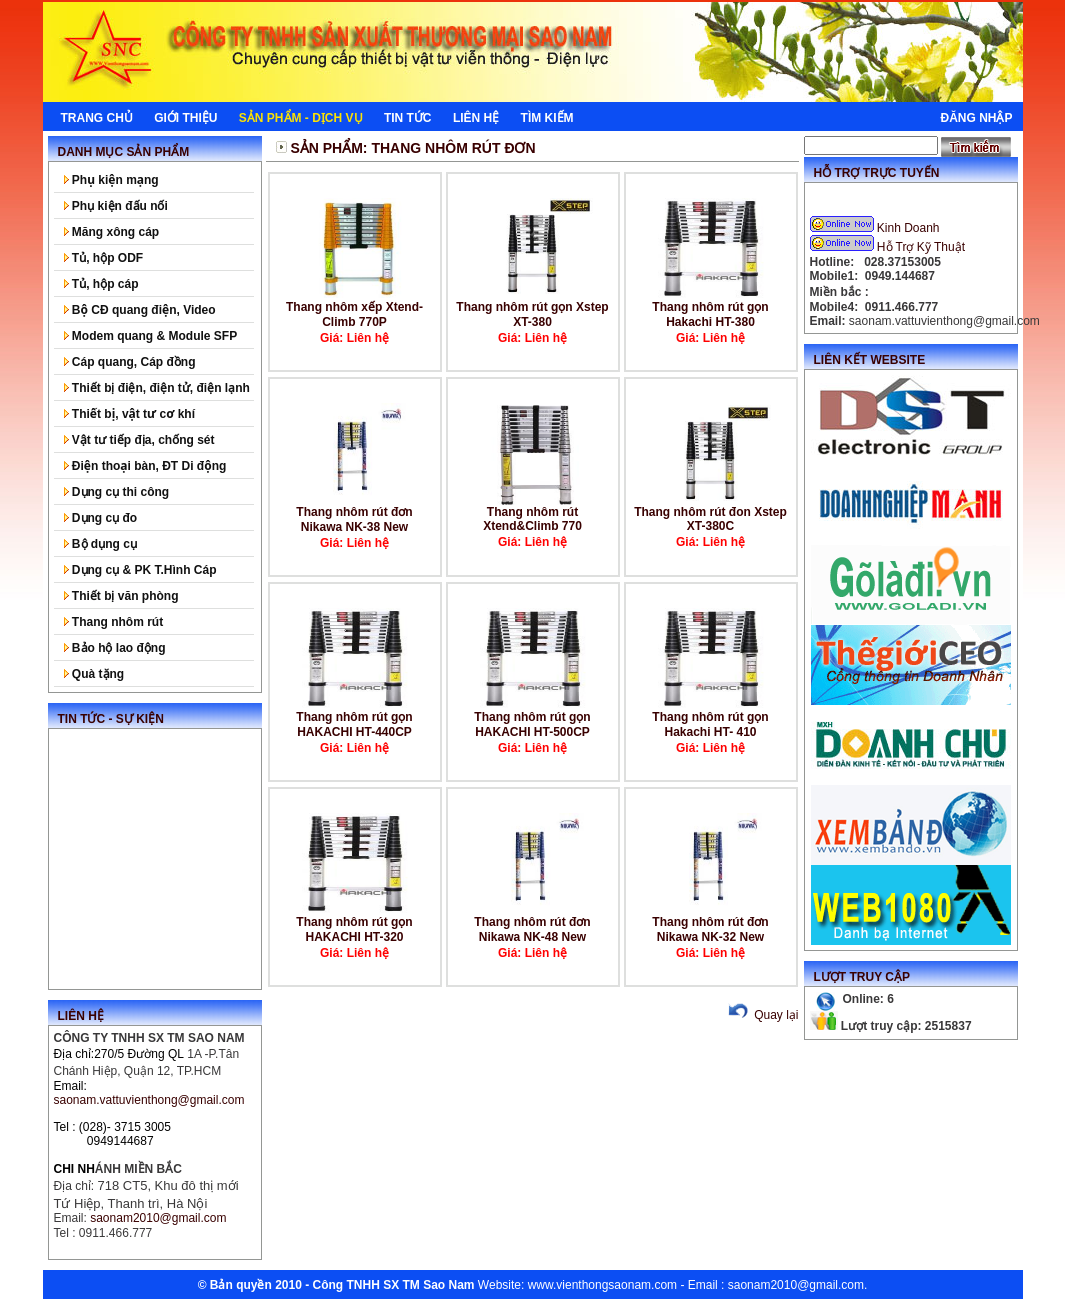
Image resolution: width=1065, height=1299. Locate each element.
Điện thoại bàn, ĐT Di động (145, 466)
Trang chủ (97, 118)
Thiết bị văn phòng (121, 596)
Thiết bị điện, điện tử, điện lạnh (157, 388)
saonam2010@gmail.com (796, 1285)
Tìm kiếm (547, 118)
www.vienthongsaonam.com (602, 1285)
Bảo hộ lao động (115, 648)
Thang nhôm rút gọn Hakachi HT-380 (710, 314)
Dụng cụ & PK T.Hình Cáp (140, 570)
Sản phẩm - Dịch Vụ (301, 118)
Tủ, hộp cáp (101, 284)
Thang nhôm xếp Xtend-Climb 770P (354, 314)
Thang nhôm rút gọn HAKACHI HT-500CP (532, 724)
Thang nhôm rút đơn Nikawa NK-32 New (710, 929)
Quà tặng (94, 674)
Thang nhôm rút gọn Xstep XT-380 (532, 314)
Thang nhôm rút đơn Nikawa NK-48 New (532, 929)
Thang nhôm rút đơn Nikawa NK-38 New (354, 519)
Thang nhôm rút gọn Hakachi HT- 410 (710, 724)
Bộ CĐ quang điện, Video (140, 310)
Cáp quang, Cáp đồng (130, 362)
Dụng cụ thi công (117, 492)
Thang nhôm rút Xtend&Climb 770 (532, 519)
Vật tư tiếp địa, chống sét (139, 440)
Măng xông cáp (112, 232)
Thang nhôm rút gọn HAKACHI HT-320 (354, 929)
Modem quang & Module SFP (151, 336)
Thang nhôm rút (114, 622)
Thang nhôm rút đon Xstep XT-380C (710, 519)
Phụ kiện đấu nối (116, 206)
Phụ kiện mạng (111, 180)
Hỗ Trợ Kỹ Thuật (889, 247)
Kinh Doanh (876, 228)
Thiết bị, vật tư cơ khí (130, 414)
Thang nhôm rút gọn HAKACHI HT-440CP (354, 724)
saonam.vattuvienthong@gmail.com (149, 1100)
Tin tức (408, 118)
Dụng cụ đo (101, 518)
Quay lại (761, 1015)
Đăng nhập (976, 118)
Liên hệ (476, 118)
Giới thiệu (185, 118)
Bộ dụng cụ (100, 544)
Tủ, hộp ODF (104, 258)
